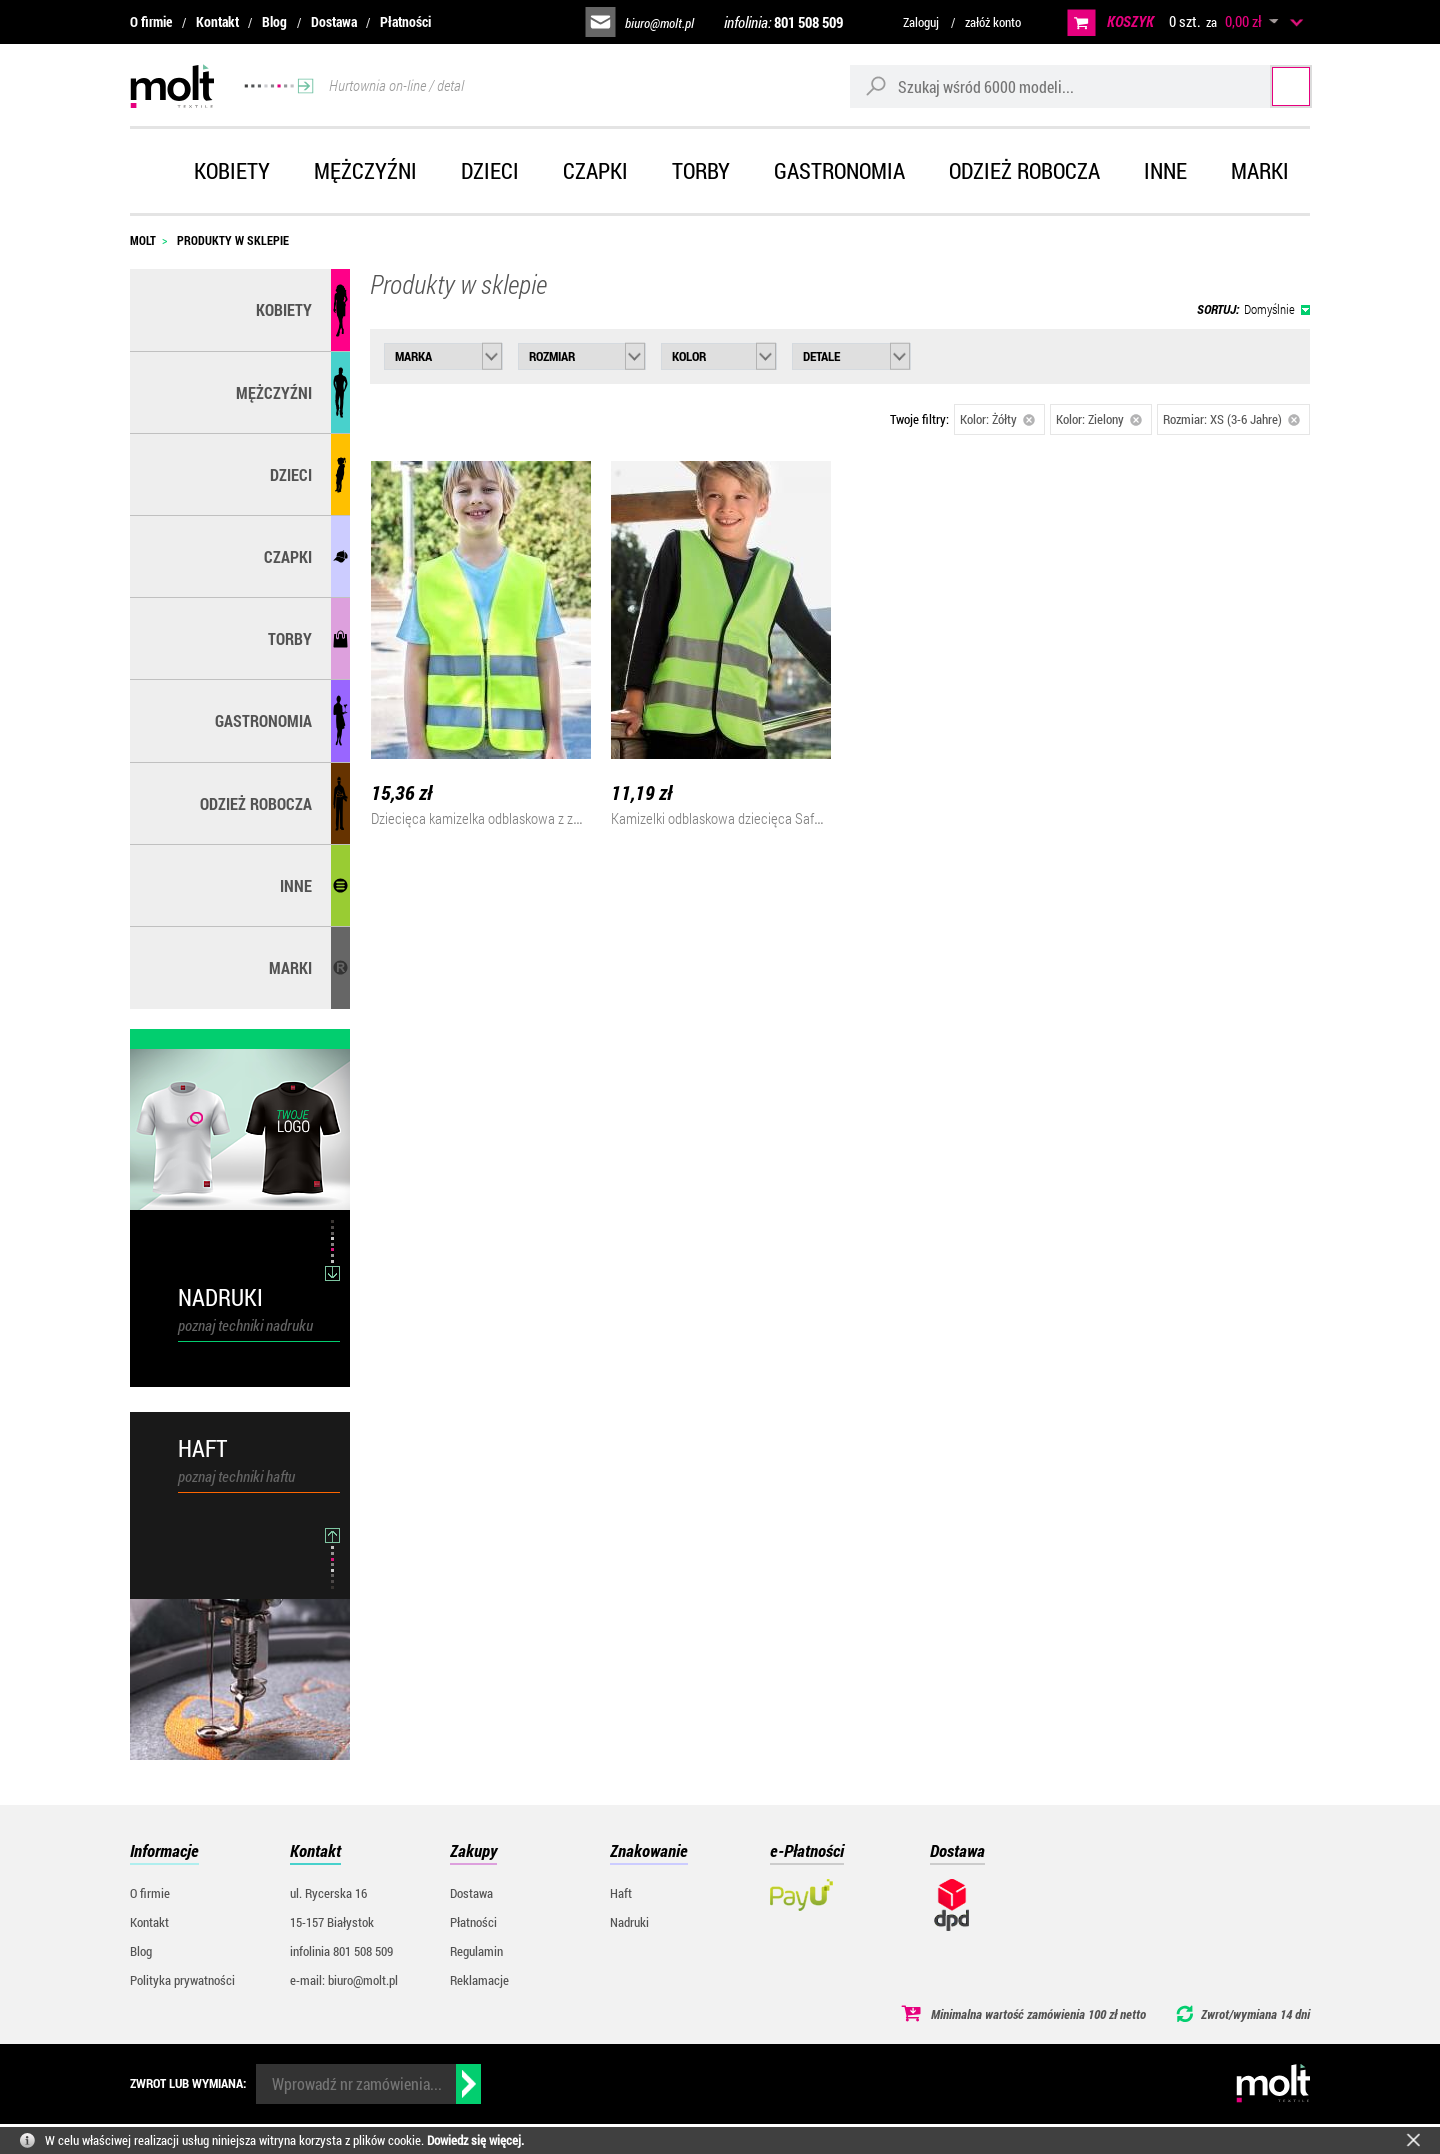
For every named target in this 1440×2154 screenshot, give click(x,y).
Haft (621, 1893)
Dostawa (334, 21)
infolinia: (783, 22)
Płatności (405, 21)
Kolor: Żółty (997, 419)
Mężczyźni (365, 170)
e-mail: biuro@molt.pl (344, 1980)
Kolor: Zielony (1099, 419)
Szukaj (1272, 85)
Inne (1165, 170)
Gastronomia (839, 170)
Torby (701, 170)
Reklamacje (479, 1980)
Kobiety (232, 170)
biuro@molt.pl (659, 23)
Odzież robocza (1024, 170)
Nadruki (629, 1922)
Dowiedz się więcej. (475, 2140)
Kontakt (217, 21)
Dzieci (490, 170)
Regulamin (476, 1951)
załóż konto (993, 22)
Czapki (595, 170)
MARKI (290, 967)
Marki (1260, 170)
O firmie (151, 21)
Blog (274, 21)
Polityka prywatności (182, 1980)
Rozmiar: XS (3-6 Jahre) (1231, 419)
